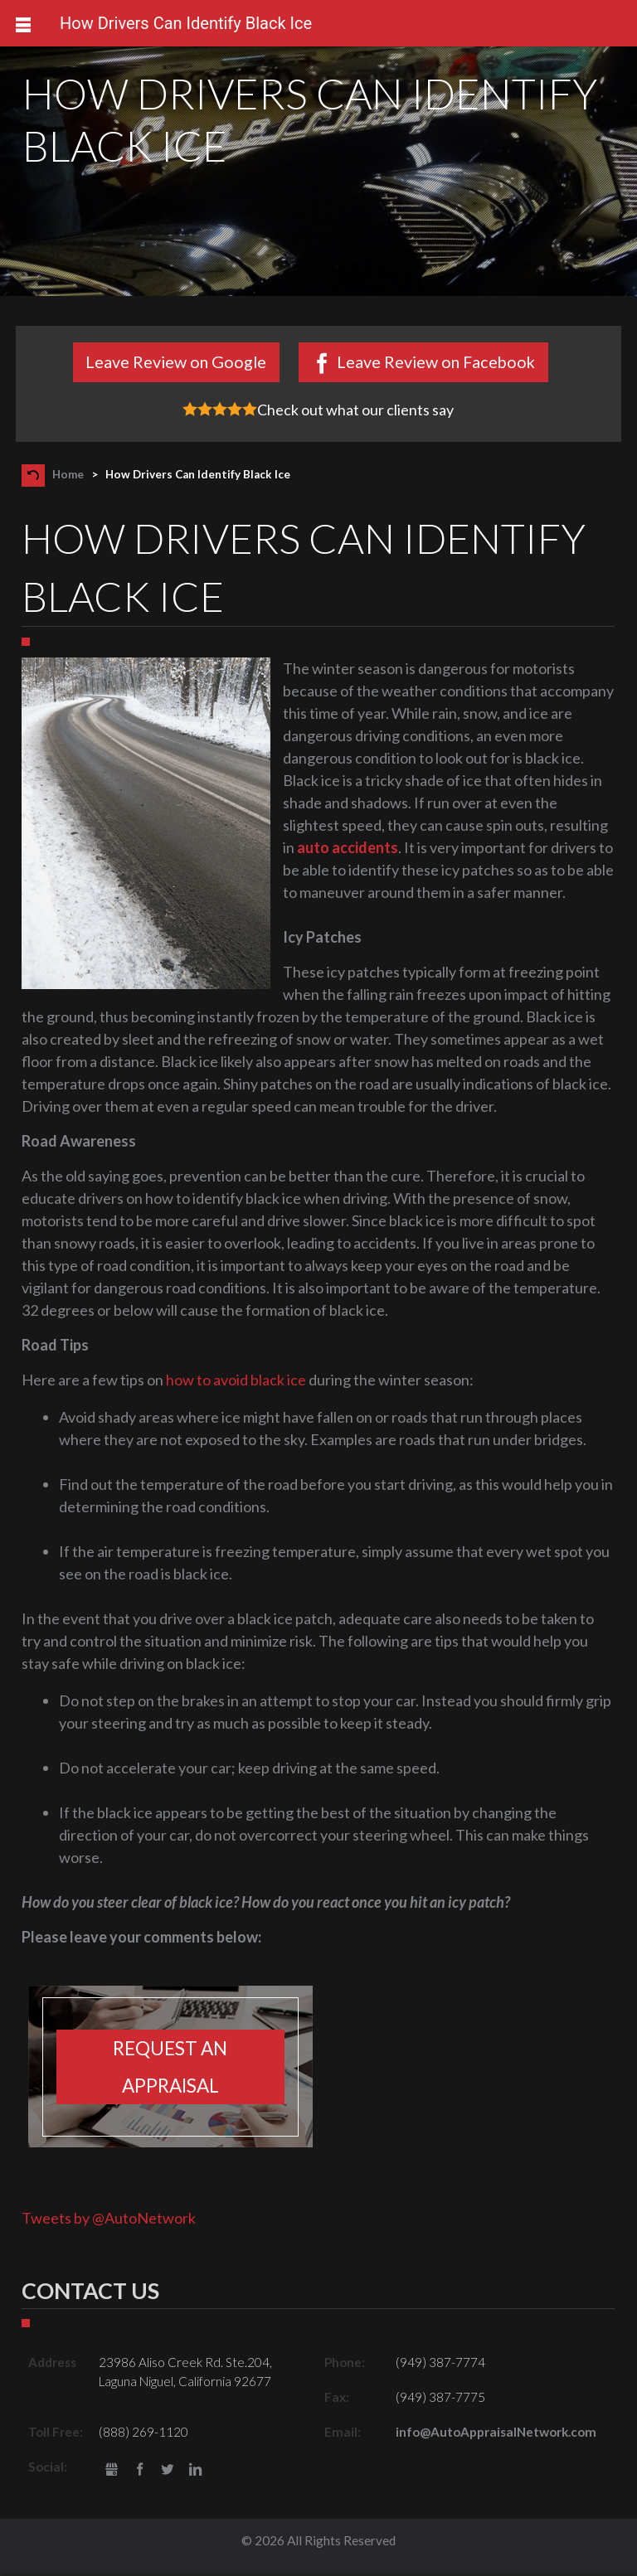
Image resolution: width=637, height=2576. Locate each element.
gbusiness (111, 2470)
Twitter (168, 2470)
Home (68, 474)
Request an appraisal (170, 2067)
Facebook (140, 2470)
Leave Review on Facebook (436, 361)
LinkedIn (195, 2470)
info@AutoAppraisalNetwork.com (496, 2431)
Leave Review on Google (175, 361)
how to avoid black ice (236, 1379)
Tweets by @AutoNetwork (109, 2218)
